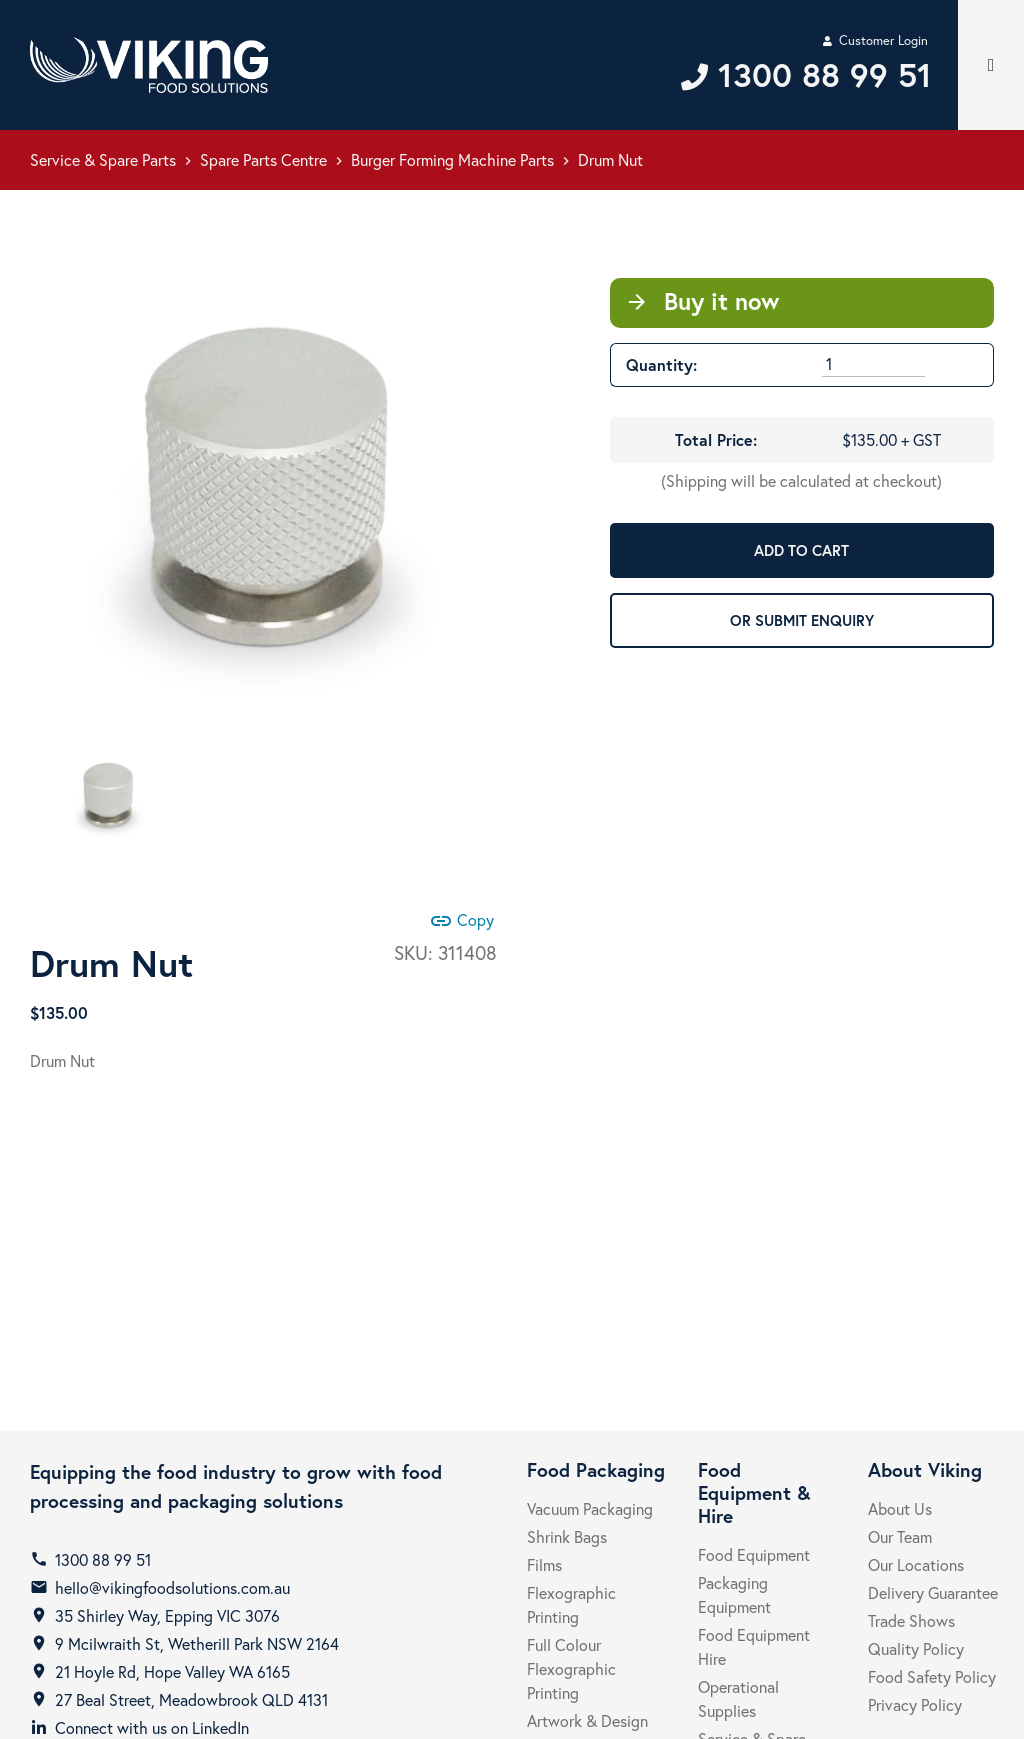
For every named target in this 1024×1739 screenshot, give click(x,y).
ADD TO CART (801, 550)
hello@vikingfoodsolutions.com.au (172, 1587)
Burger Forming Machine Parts (452, 159)
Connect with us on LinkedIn (152, 1727)
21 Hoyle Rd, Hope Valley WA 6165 (172, 1671)
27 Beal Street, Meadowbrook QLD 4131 (191, 1699)
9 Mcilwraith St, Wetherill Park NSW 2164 (197, 1643)
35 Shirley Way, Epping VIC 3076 (167, 1615)
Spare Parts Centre (263, 159)
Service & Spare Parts (103, 159)
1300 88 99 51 (103, 1559)
